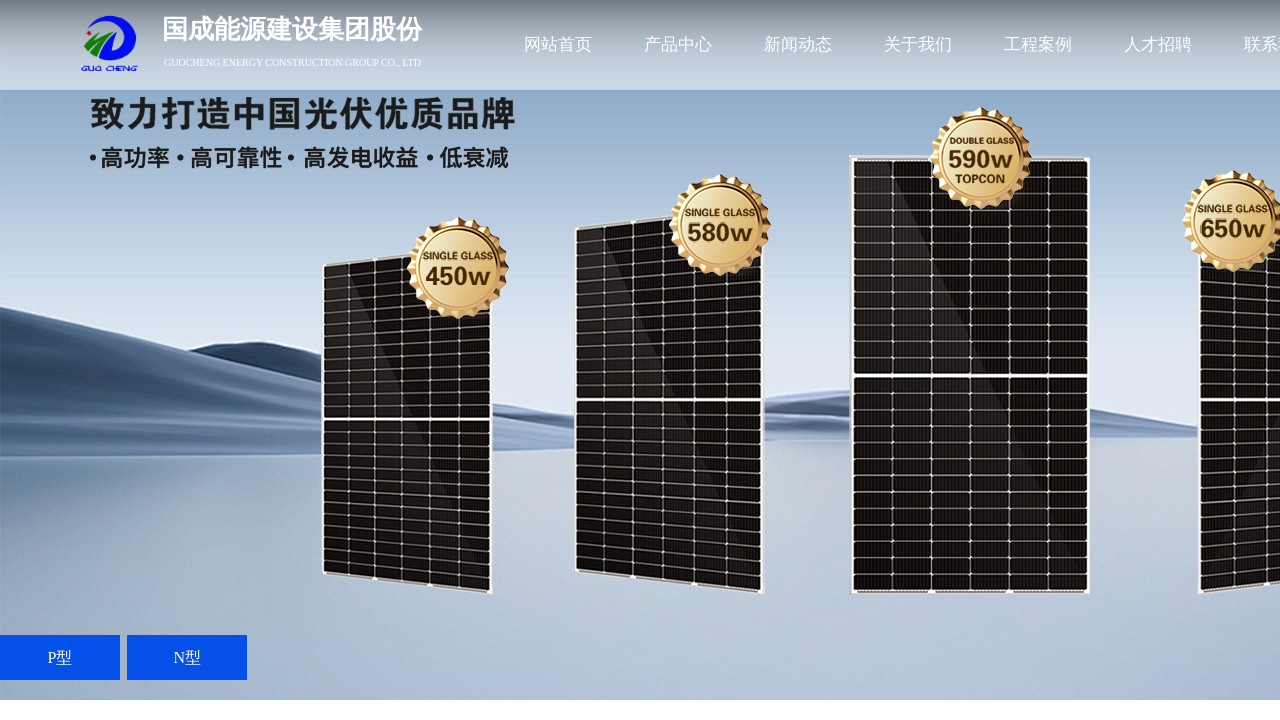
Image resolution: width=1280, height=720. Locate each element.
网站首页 (558, 44)
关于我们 (918, 44)
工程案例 (1038, 44)
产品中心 (678, 44)
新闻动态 (798, 44)
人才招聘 (1158, 44)
